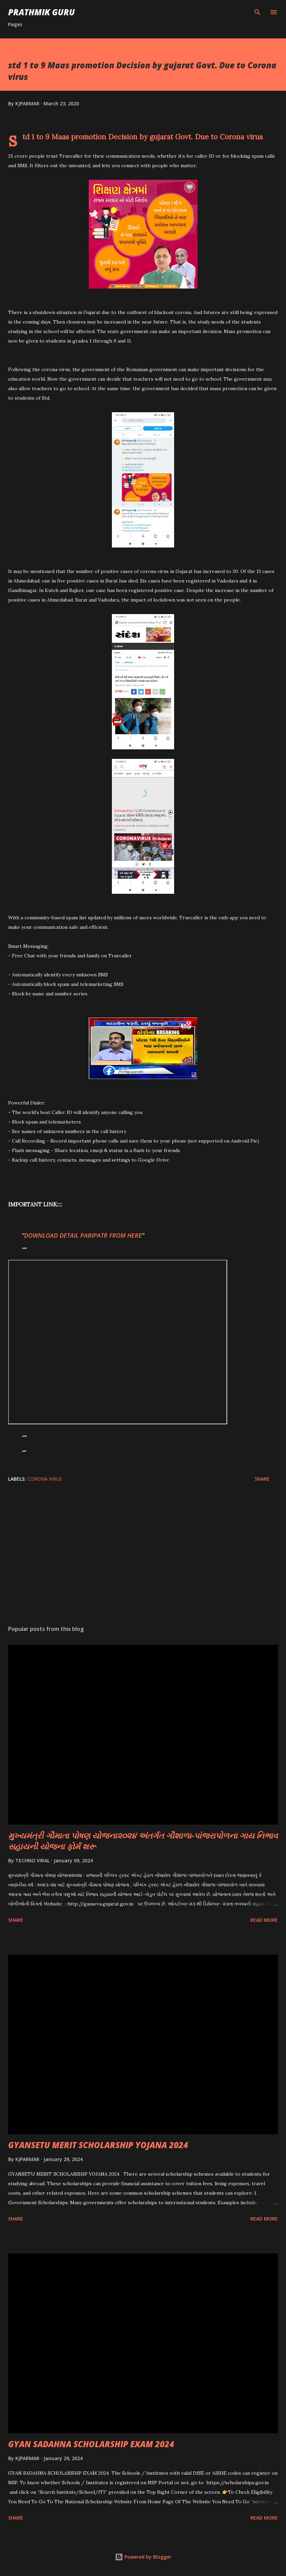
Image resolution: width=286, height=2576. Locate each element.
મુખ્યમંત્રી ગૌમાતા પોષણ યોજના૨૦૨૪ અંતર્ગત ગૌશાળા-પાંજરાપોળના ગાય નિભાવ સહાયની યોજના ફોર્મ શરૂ (143, 1841)
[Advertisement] (143, 1555)
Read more (264, 1920)
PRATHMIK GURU (41, 12)
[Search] (257, 12)
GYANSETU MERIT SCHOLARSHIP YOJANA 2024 (98, 2145)
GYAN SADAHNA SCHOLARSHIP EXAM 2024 (91, 2444)
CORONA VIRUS (44, 1479)
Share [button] (262, 1479)
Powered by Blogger (143, 2557)
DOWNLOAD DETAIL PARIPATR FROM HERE (83, 1235)
